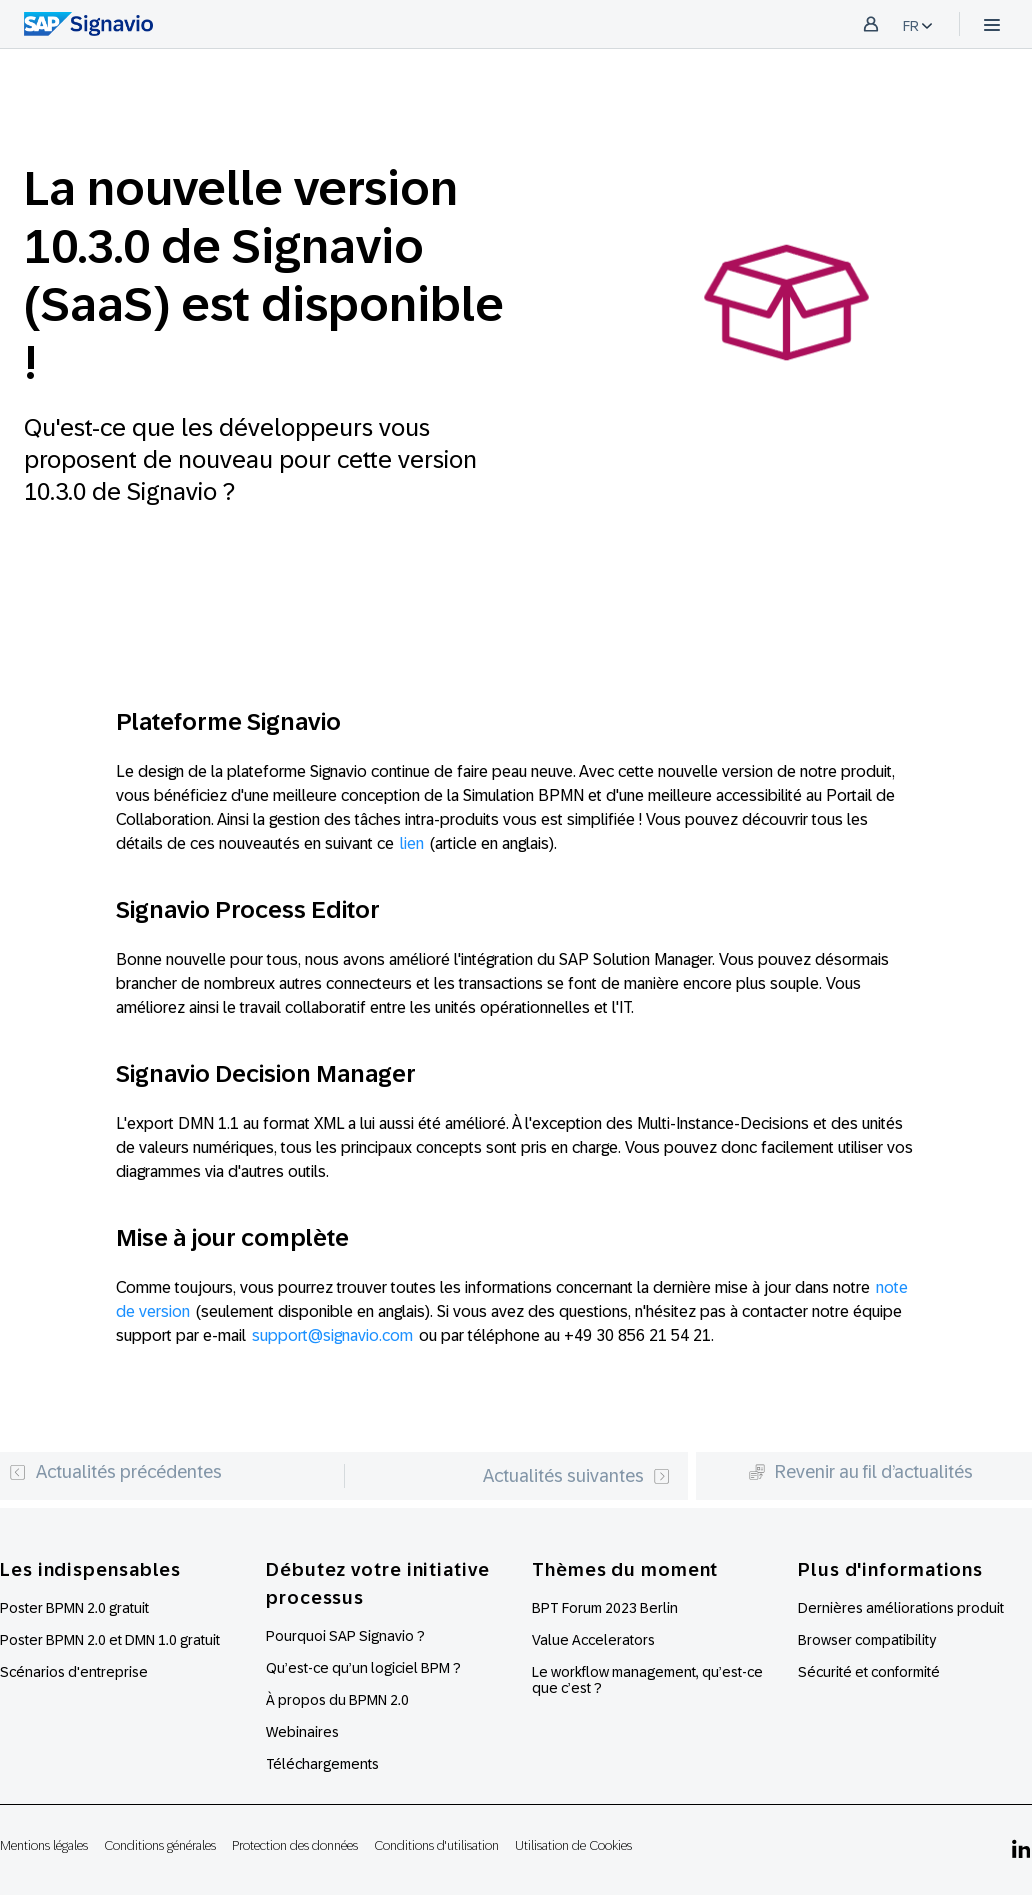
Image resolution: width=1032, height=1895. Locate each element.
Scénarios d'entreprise (74, 1672)
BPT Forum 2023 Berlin (605, 1608)
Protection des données (295, 1845)
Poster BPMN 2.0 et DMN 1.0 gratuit (110, 1640)
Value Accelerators (593, 1640)
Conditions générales (160, 1845)
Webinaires (302, 1732)
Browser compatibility (867, 1640)
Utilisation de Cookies (573, 1845)
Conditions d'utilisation (436, 1845)
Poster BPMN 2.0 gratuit (74, 1608)
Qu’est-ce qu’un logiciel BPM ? (363, 1668)
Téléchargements (322, 1764)
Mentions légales (44, 1845)
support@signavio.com (332, 1335)
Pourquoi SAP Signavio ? (345, 1636)
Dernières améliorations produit (901, 1608)
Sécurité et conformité (869, 1672)
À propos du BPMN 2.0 (337, 1700)
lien (412, 843)
